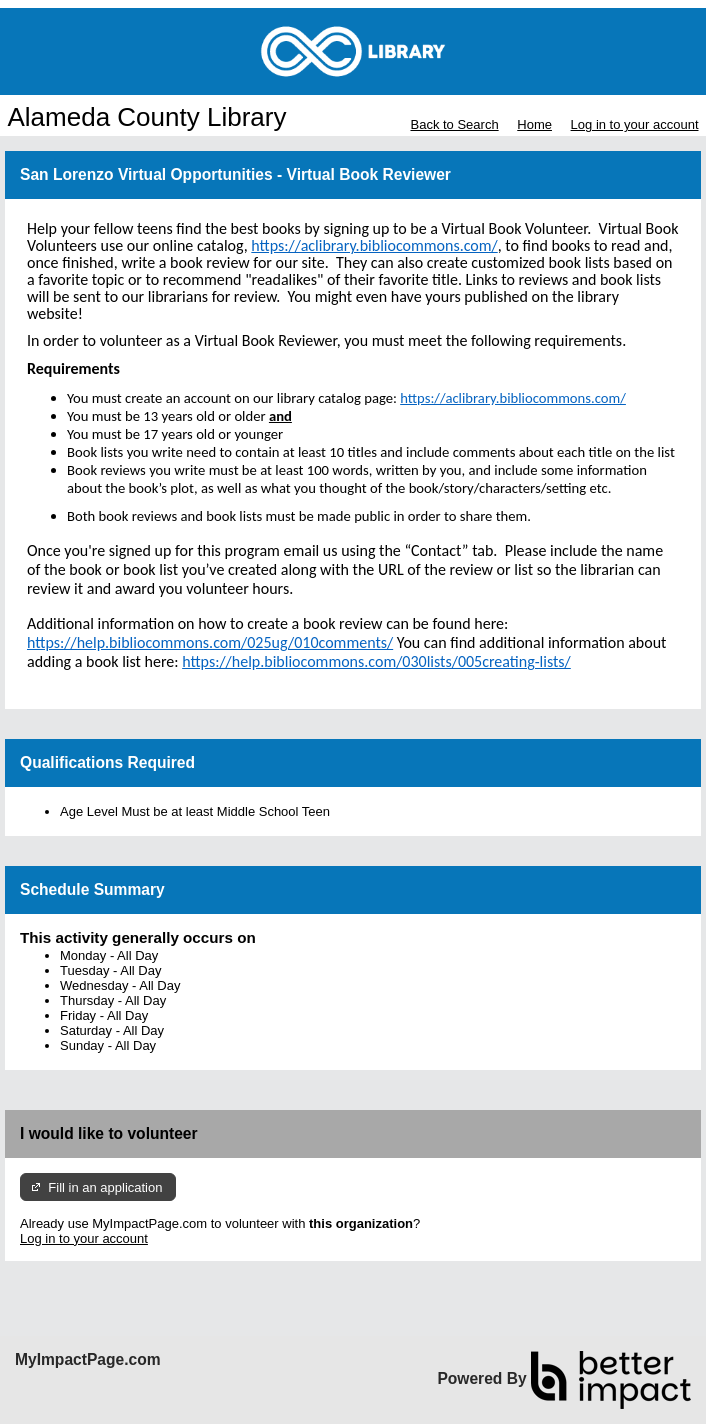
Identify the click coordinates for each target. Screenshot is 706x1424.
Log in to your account (635, 124)
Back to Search (454, 124)
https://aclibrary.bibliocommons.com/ (513, 398)
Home (534, 124)
